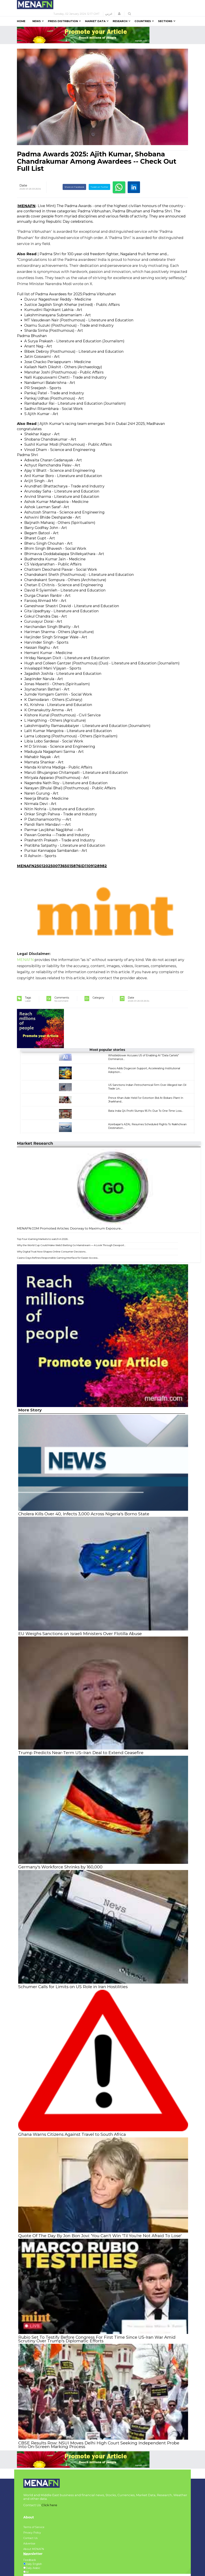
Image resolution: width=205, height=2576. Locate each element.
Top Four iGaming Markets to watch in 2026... (43, 1239)
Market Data (95, 21)
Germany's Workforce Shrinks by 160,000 (60, 1866)
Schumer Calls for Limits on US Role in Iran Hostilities (73, 1986)
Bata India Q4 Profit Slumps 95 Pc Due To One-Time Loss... (145, 1110)
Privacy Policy (32, 2531)
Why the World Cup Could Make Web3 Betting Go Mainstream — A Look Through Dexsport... (71, 1245)
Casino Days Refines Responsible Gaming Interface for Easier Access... (58, 1257)
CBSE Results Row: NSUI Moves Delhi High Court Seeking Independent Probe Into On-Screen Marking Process (98, 2443)
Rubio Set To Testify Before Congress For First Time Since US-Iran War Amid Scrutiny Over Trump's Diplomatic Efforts (97, 2338)
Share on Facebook (74, 187)
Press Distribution (63, 21)
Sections (165, 21)
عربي (109, 14)
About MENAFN (33, 2547)
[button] (119, 14)
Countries (143, 21)
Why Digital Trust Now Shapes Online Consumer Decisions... (52, 1251)
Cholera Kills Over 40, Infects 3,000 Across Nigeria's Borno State (83, 1513)
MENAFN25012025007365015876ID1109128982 (62, 866)
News (36, 21)
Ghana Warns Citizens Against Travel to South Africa (72, 2133)
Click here (49, 2504)
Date (23, 185)
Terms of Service (33, 2526)
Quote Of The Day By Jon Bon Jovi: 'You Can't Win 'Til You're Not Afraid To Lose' (100, 2235)
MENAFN (27, 206)
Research (120, 21)
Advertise (29, 2542)
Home (21, 21)
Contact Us (30, 2536)
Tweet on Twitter (99, 187)
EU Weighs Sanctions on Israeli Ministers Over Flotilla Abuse (80, 1633)
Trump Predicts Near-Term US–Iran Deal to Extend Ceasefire (80, 1752)
